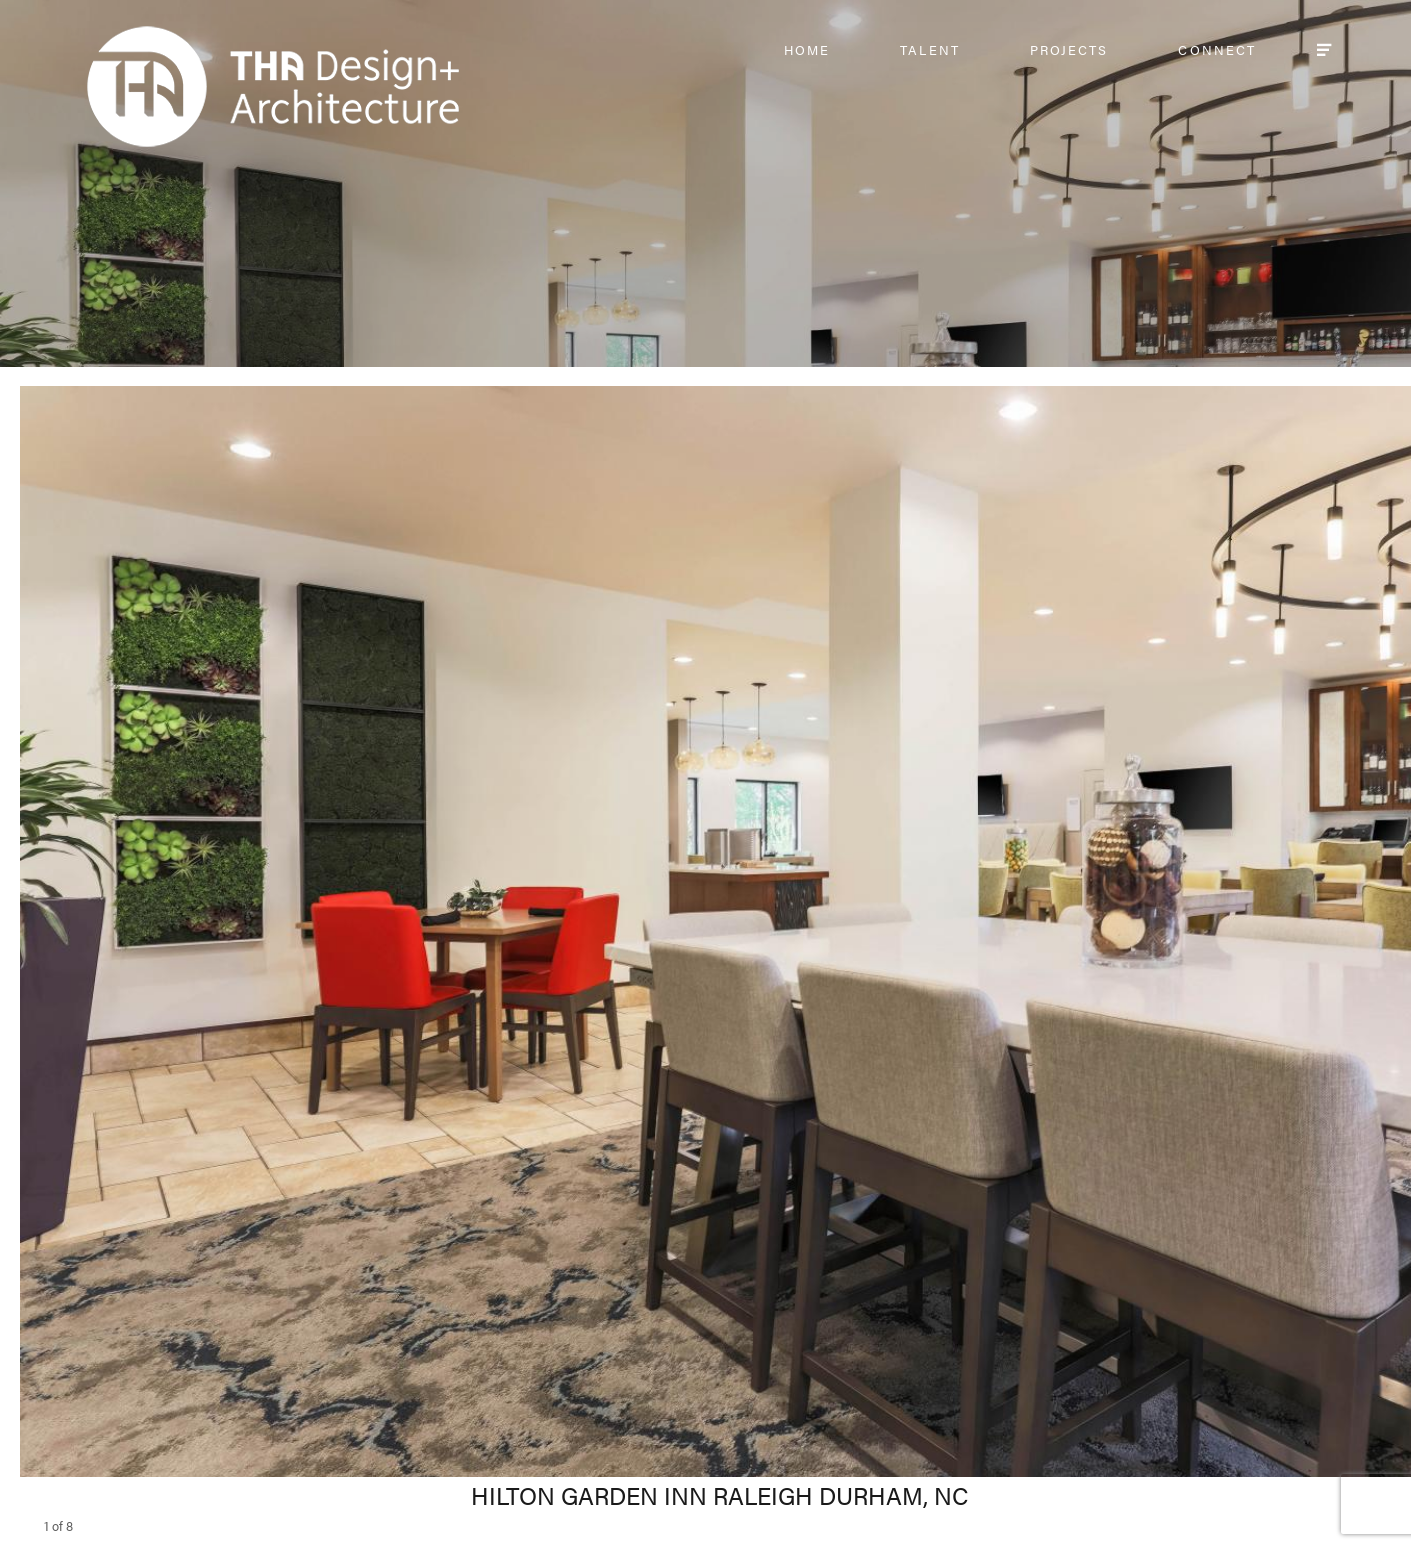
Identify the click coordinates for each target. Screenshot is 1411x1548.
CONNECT (1217, 49)
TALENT (929, 49)
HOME (807, 49)
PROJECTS (1069, 49)
